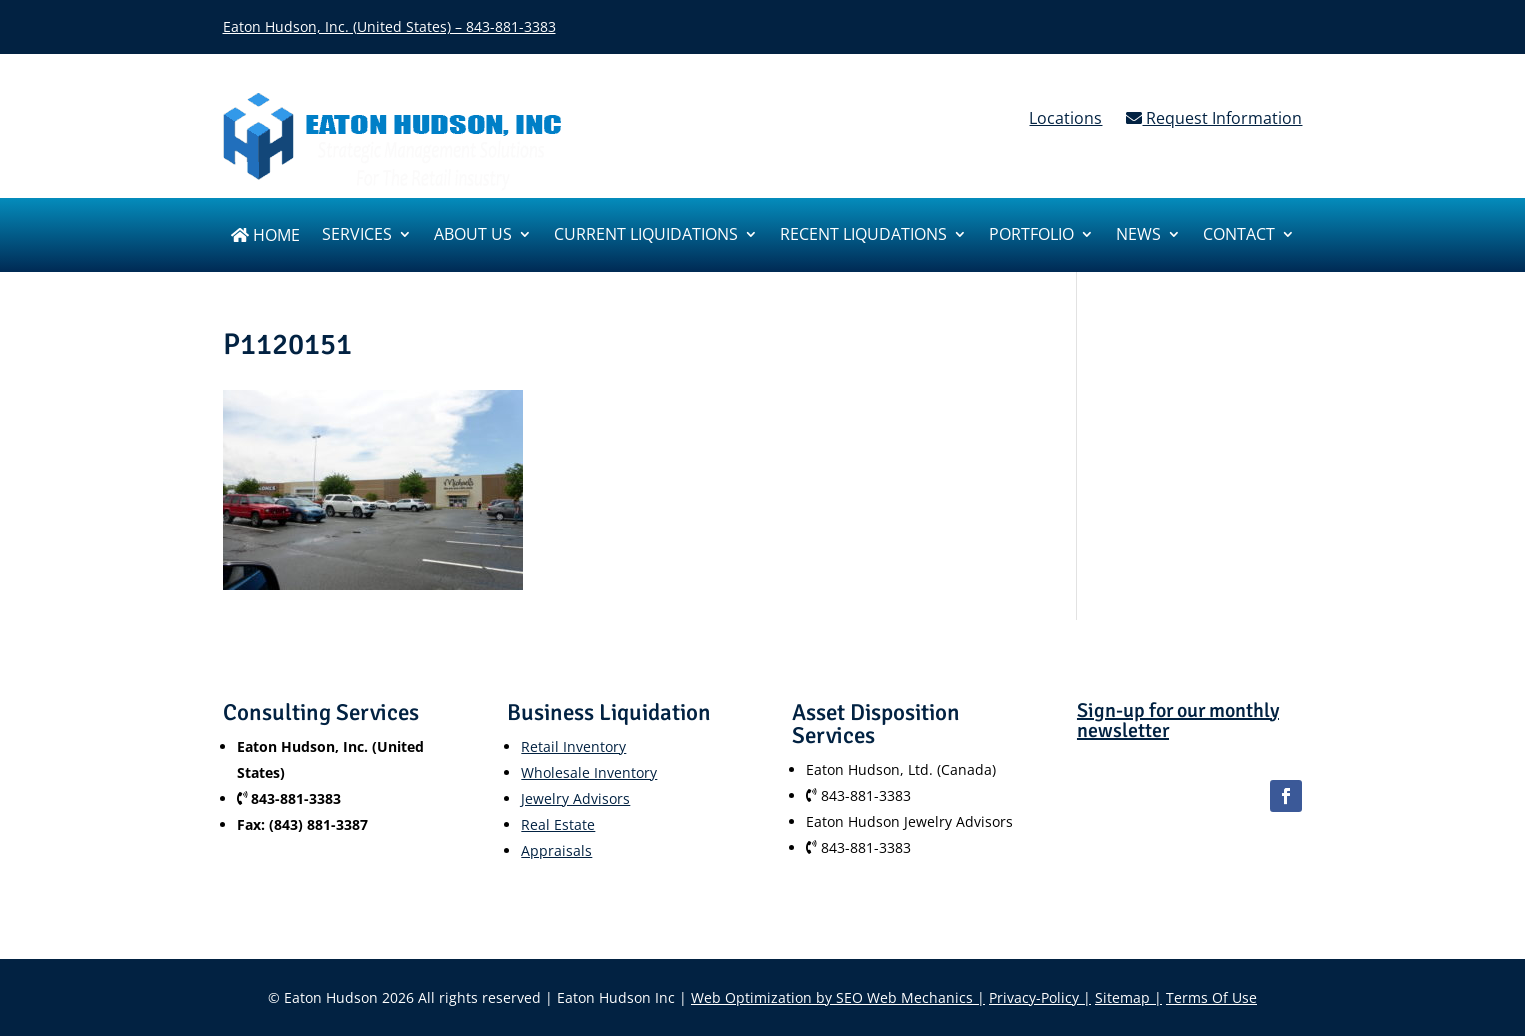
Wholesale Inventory (589, 772)
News (1138, 236)
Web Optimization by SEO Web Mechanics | (838, 997)
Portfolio (1031, 236)
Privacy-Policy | (1040, 997)
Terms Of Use (1211, 997)
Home (265, 236)
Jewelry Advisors (575, 798)
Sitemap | (1128, 997)
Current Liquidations (646, 236)
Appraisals (556, 850)
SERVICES (357, 236)
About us (473, 236)
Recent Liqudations (863, 236)
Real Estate (558, 824)
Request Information (1214, 118)
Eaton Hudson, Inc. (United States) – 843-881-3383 (389, 26)
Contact (1239, 236)
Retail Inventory (573, 746)
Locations (1065, 118)
